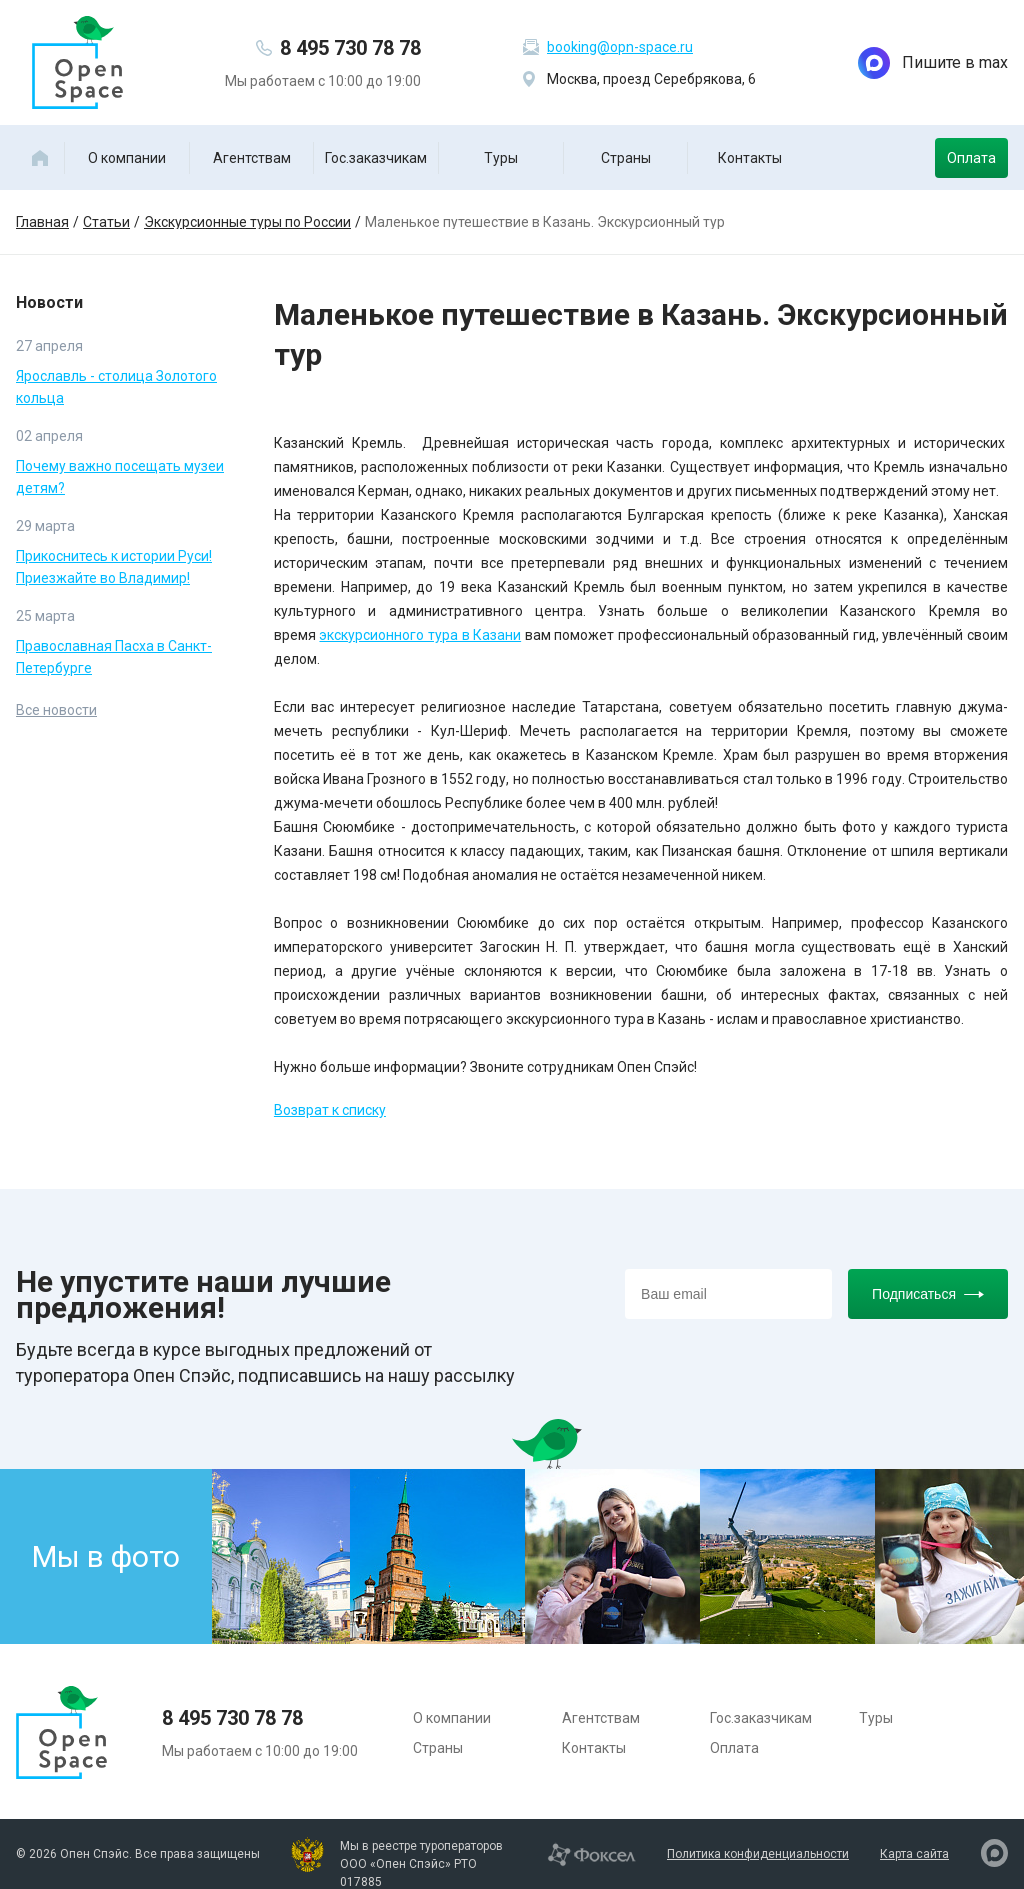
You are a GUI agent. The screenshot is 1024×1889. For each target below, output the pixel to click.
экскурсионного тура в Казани (420, 635)
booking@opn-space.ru (620, 47)
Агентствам (252, 158)
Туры (501, 158)
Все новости (56, 710)
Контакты (750, 158)
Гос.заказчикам (376, 158)
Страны (626, 158)
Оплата (971, 158)
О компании (127, 158)
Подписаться (928, 1294)
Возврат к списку (330, 1110)
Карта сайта (914, 1854)
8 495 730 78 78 (350, 48)
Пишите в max (933, 63)
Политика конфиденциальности (758, 1854)
